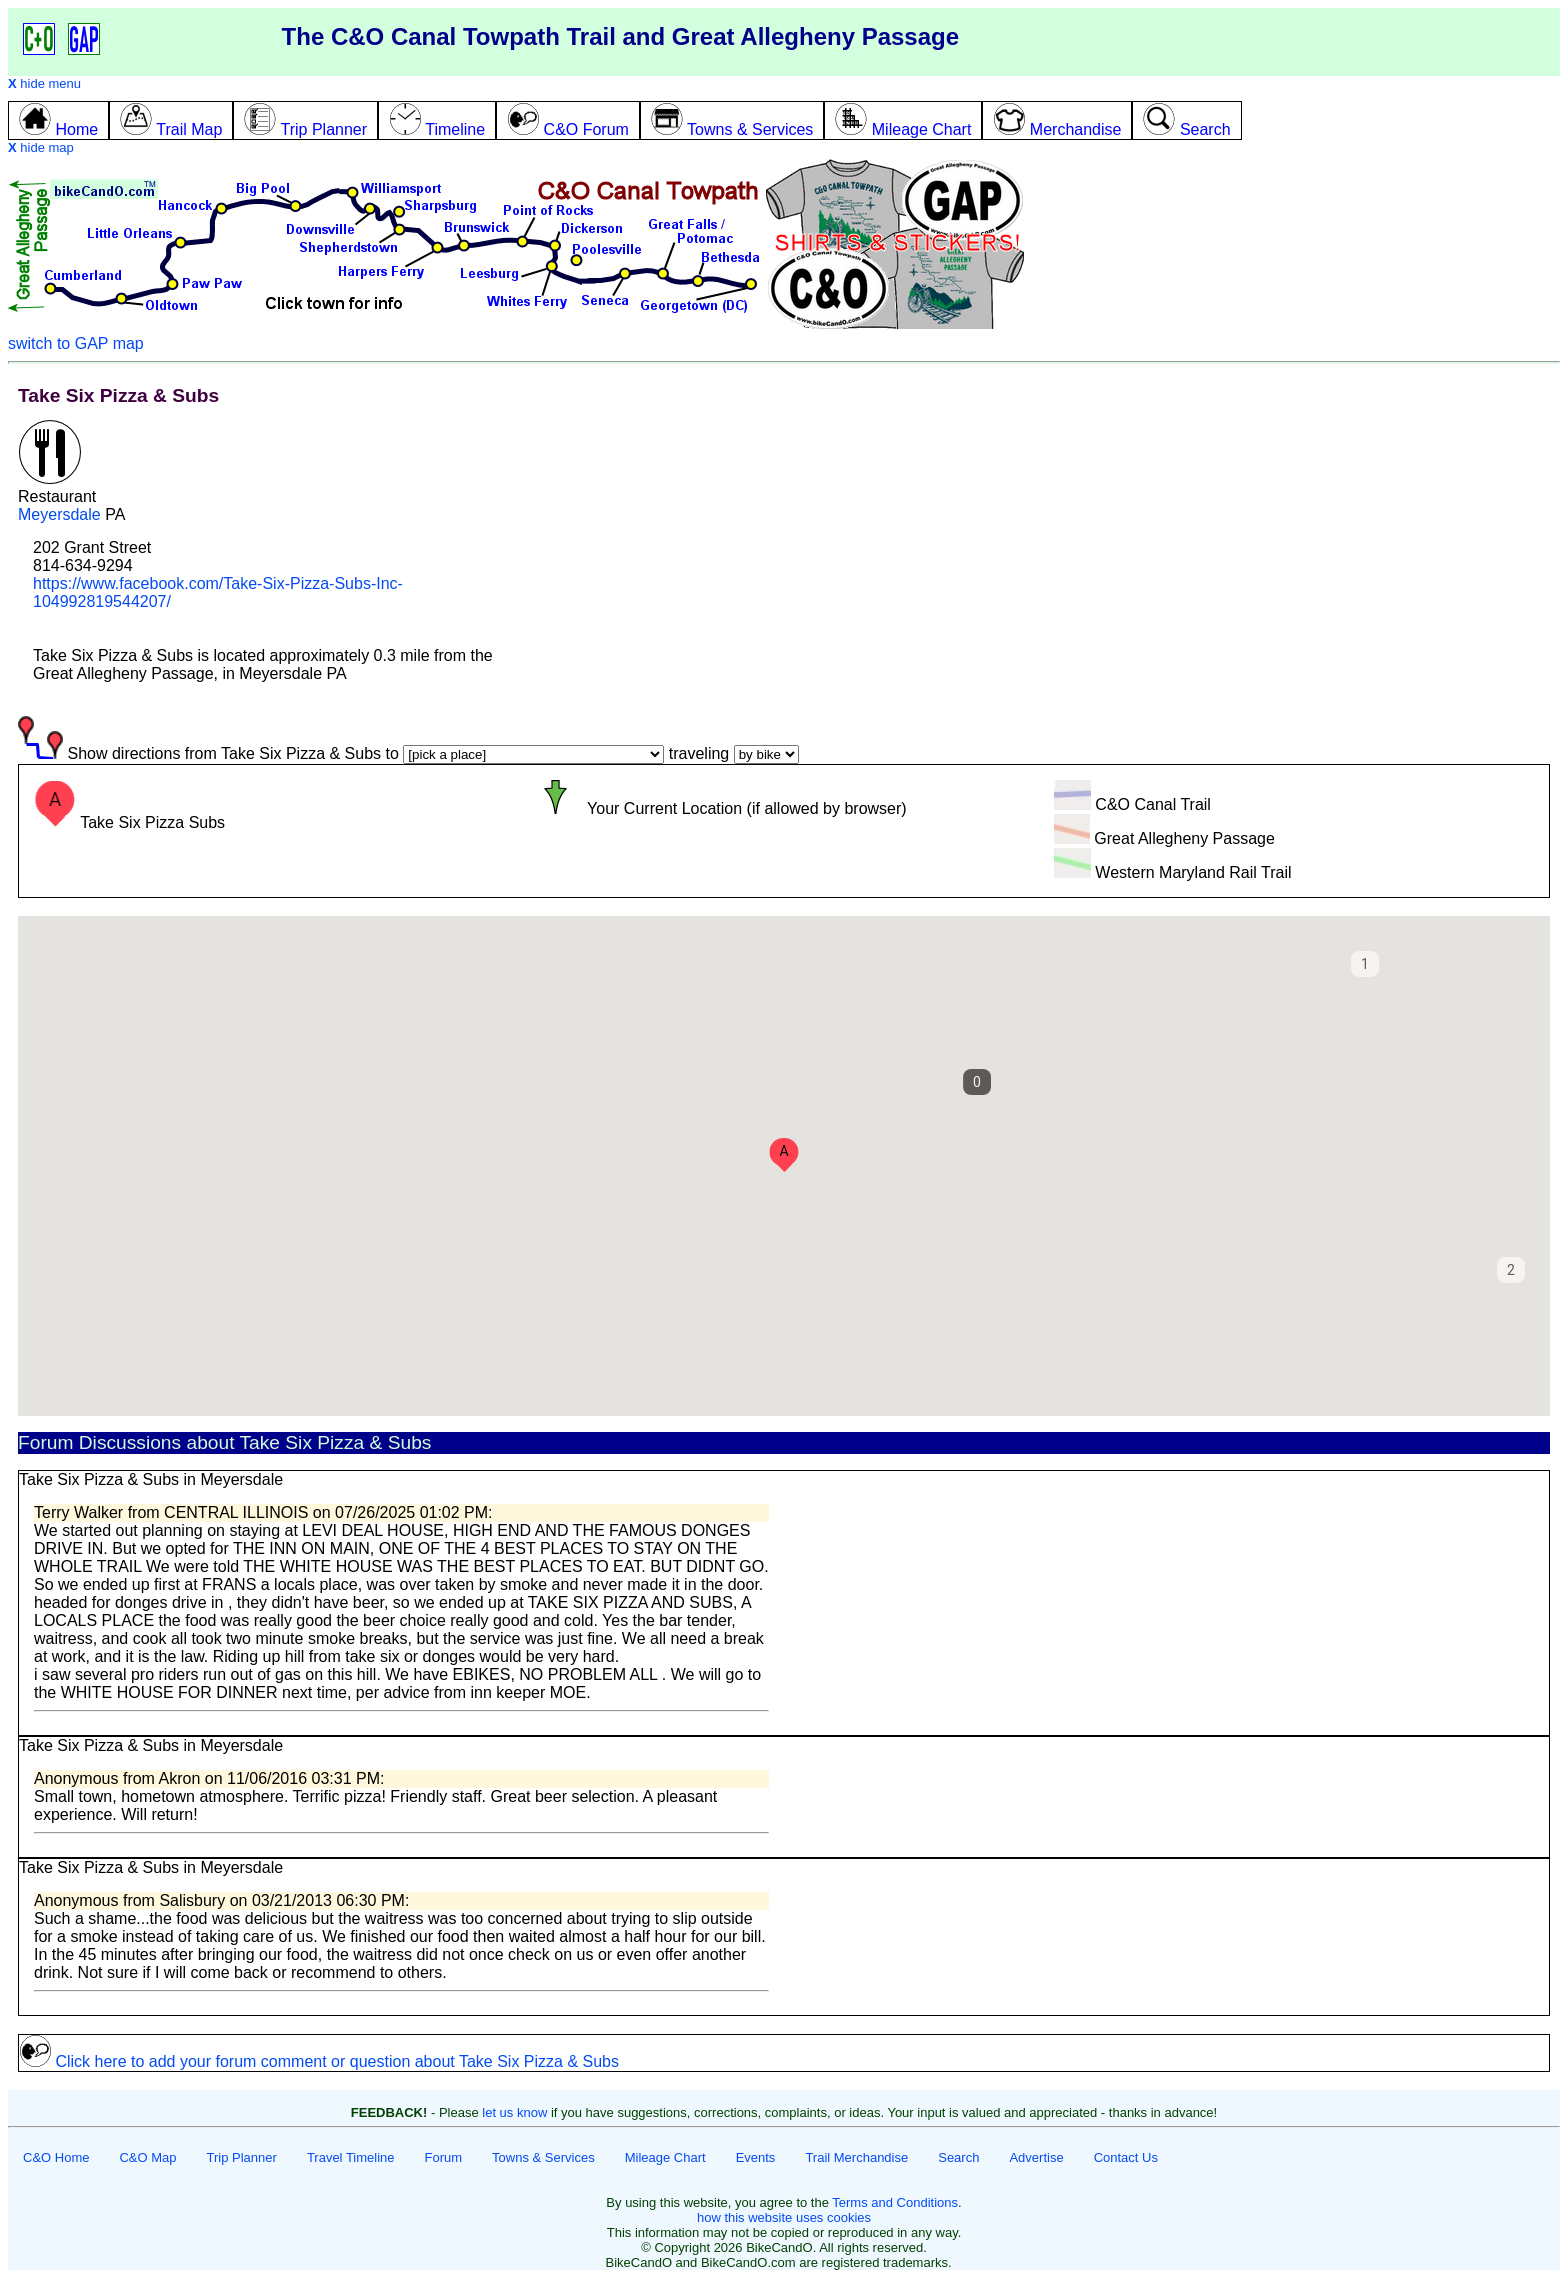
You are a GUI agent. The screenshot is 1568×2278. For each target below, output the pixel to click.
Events (756, 2157)
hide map (41, 147)
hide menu (44, 83)
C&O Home (56, 2157)
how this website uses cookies (784, 2217)
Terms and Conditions (895, 2202)
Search (958, 2157)
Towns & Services (543, 2157)
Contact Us (1126, 2157)
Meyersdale (59, 514)
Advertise (1036, 2157)
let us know (514, 2112)
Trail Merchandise (856, 2157)
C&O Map (147, 2157)
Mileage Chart (665, 2157)
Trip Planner (242, 2157)
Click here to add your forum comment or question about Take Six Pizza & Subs (319, 2061)
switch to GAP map (76, 343)
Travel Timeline (351, 2157)
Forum (444, 2157)
